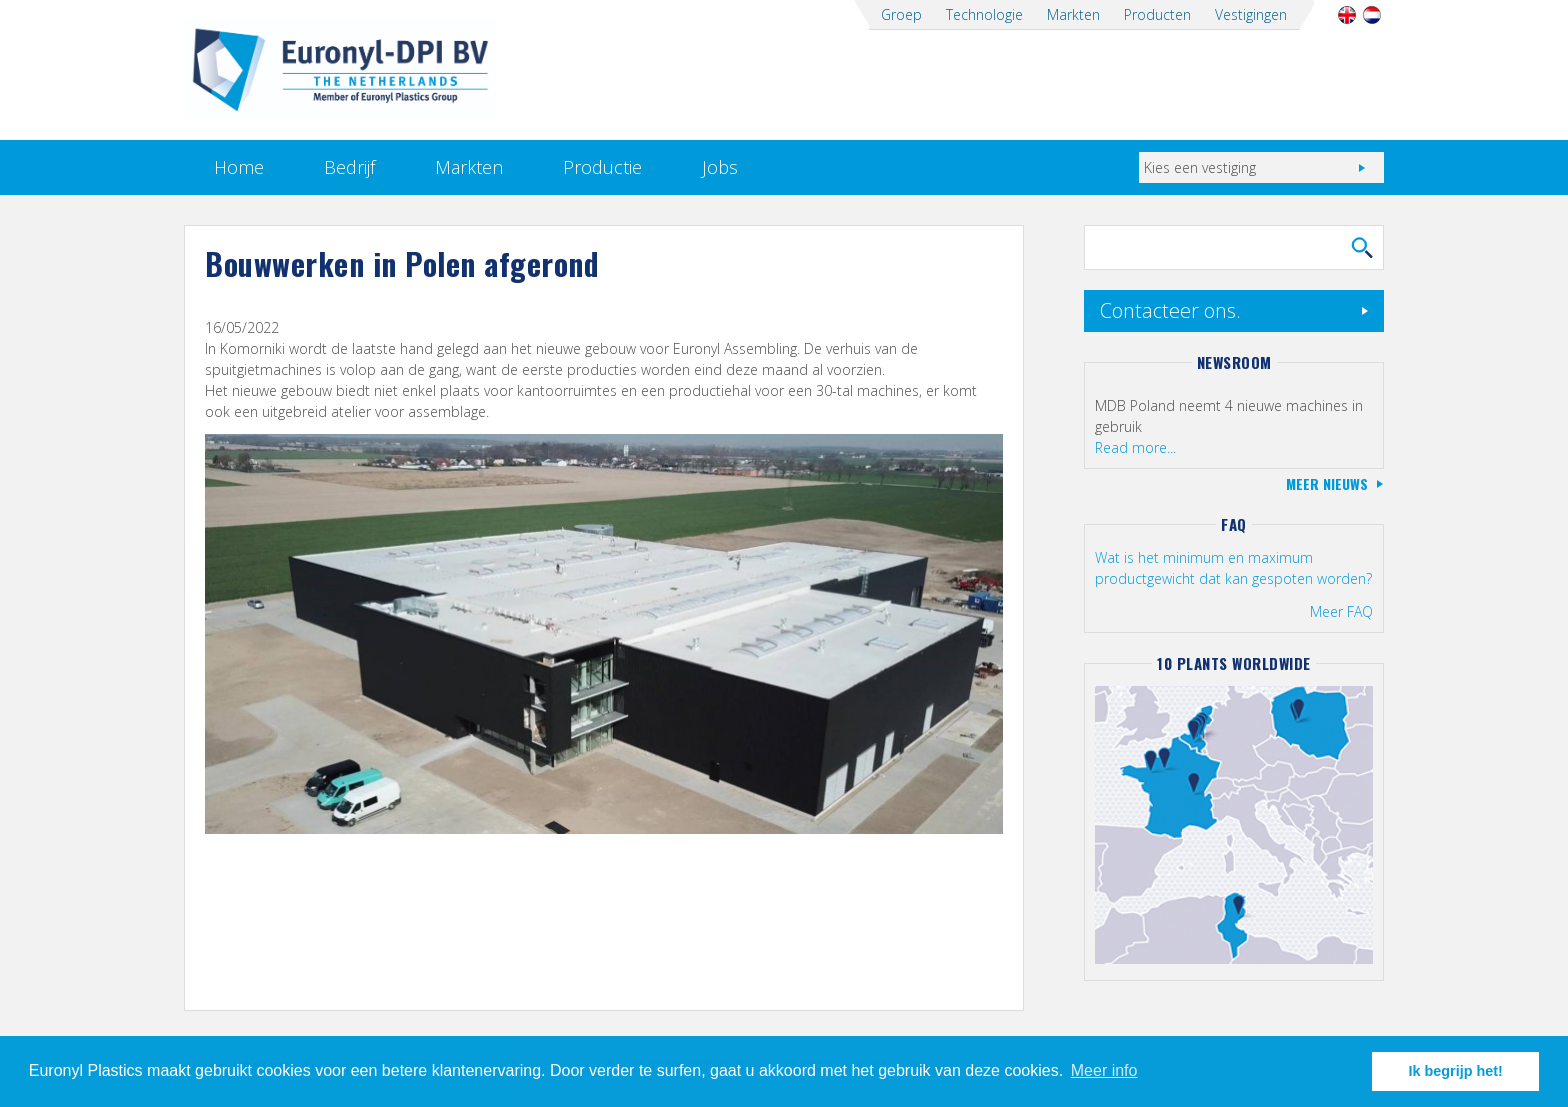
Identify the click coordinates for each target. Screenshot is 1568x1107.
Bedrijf (349, 167)
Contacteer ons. (1170, 310)
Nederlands (1371, 15)
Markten (1073, 14)
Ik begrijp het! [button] (1456, 1071)
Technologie (984, 14)
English (1346, 15)
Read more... (1135, 447)
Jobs (720, 167)
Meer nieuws (1327, 483)
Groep (901, 14)
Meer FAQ (1341, 611)
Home (239, 167)
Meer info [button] (1104, 1070)
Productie (602, 167)
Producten (1157, 14)
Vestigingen (1251, 14)
